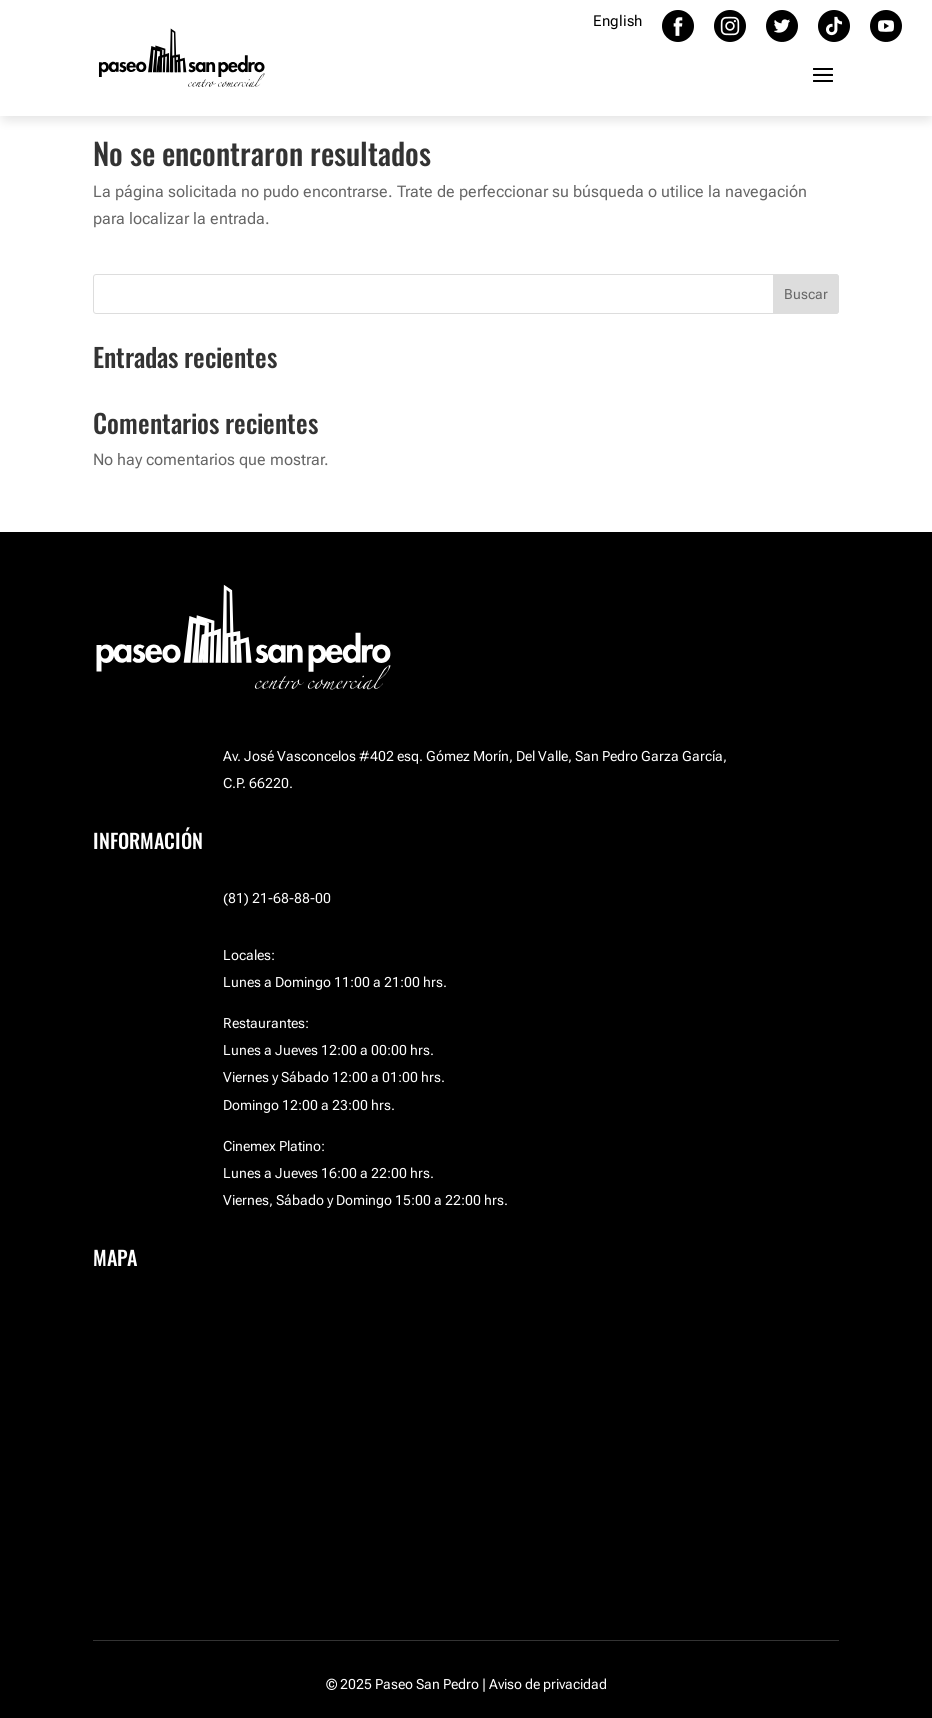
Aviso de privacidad (548, 1684)
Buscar (806, 294)
